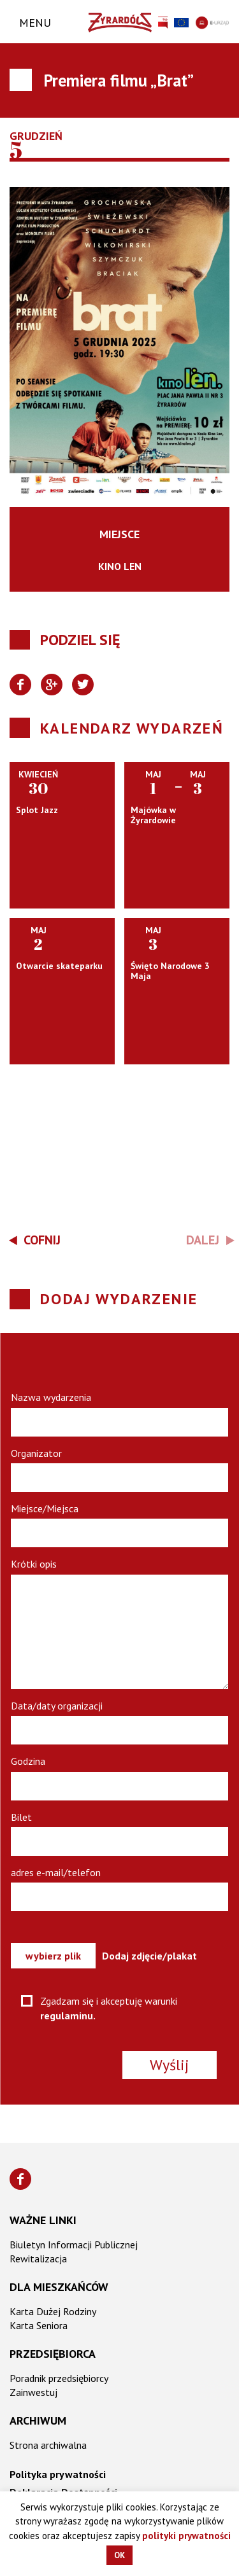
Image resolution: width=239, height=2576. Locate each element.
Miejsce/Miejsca (44, 1508)
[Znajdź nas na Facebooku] (20, 2179)
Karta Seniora (39, 2325)
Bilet (21, 1817)
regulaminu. (68, 2015)
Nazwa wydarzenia (51, 1397)
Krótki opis (34, 1563)
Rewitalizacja (38, 2258)
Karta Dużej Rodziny (53, 2311)
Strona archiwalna (48, 2445)
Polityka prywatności (58, 2474)
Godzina (28, 1761)
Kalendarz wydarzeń (132, 728)
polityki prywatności (186, 2536)
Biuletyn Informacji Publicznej (74, 2244)
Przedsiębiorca (53, 2353)
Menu (35, 22)
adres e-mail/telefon (56, 1872)
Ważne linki (43, 2220)
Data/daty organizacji (57, 1705)
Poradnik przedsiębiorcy (59, 2378)
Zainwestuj (33, 2392)
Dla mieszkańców (59, 2287)
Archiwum (38, 2420)
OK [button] (119, 2555)
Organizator (36, 1453)
